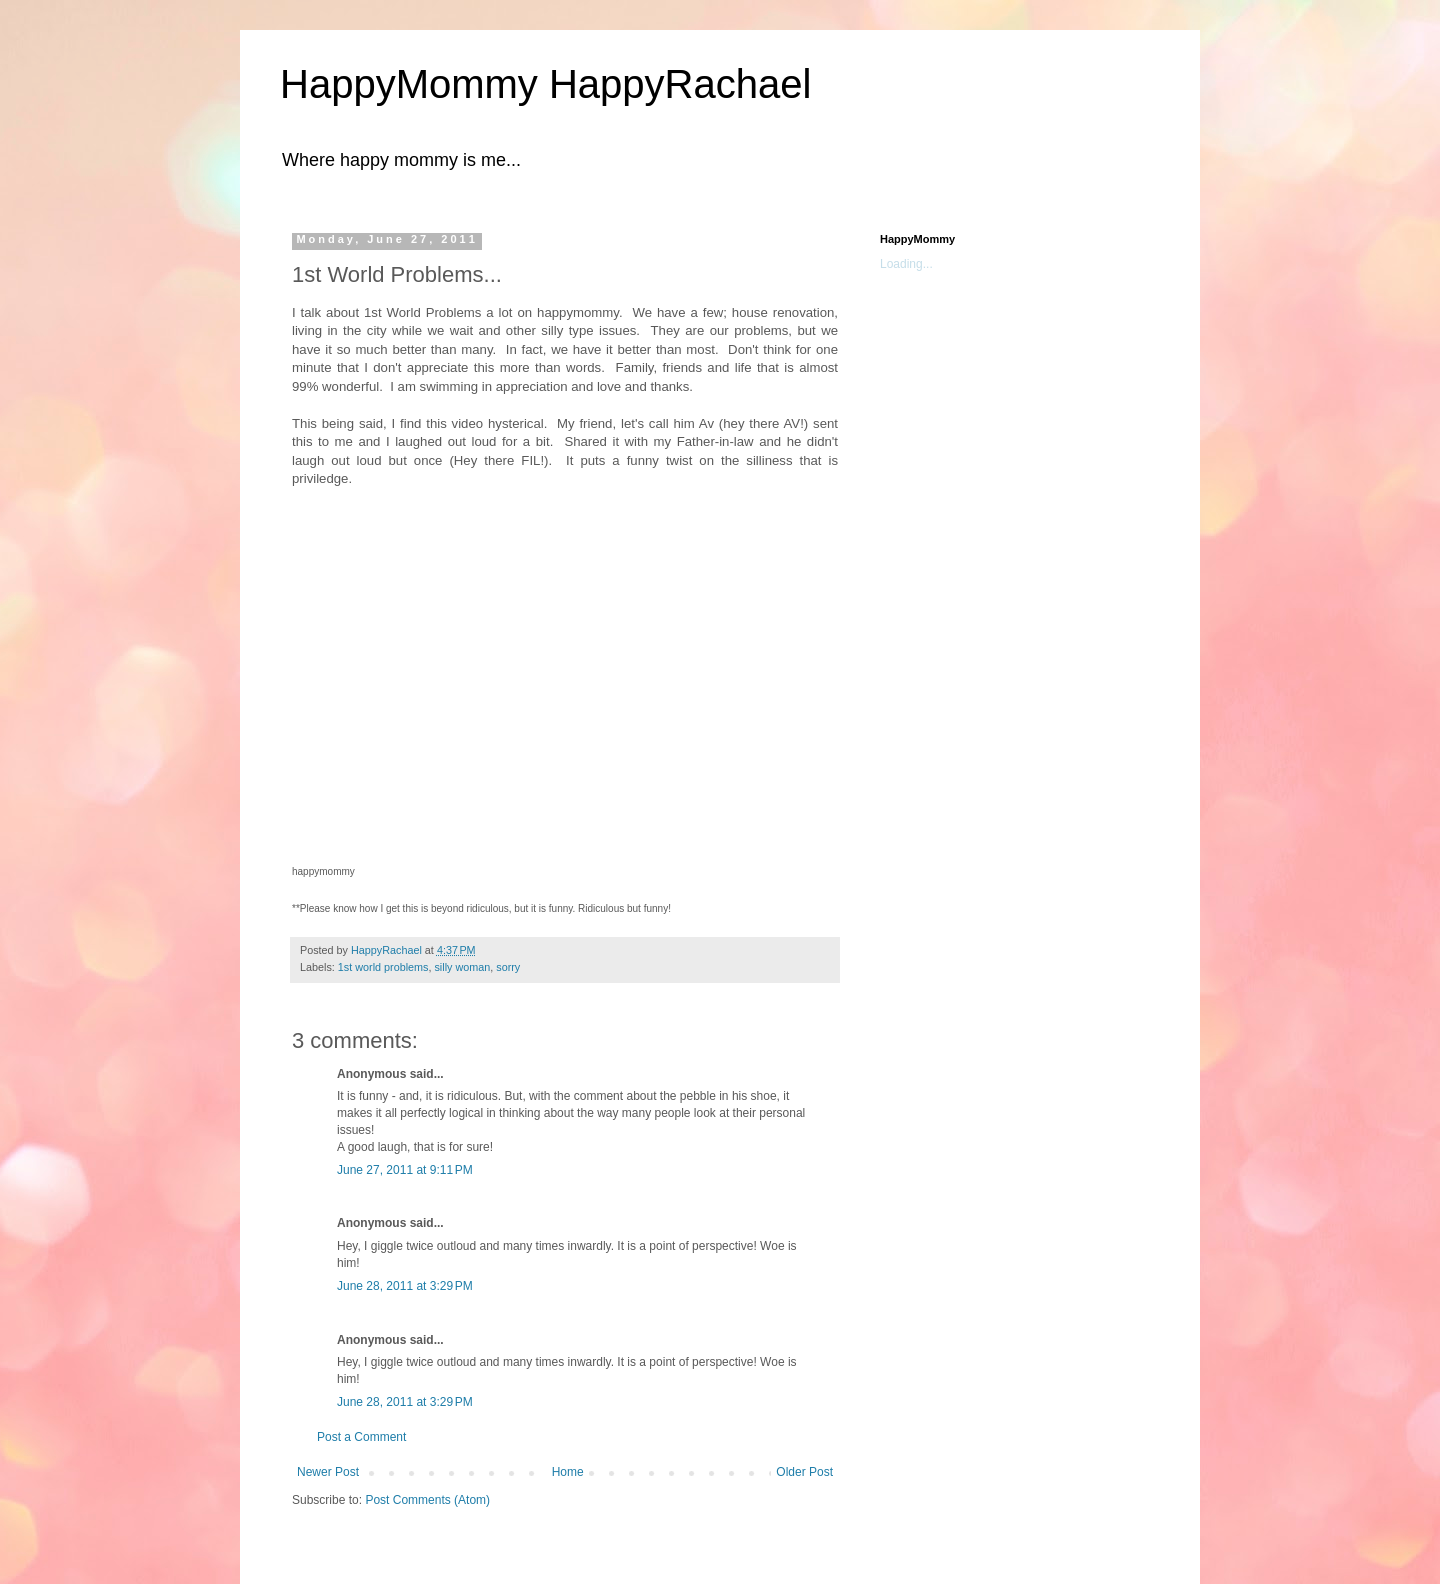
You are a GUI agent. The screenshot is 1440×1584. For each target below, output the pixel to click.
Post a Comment (361, 1437)
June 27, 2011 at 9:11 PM (405, 1170)
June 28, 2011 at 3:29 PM (405, 1286)
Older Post (804, 1472)
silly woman (462, 967)
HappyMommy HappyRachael (545, 84)
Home (568, 1472)
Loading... (906, 264)
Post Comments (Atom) (427, 1500)
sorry (508, 967)
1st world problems (383, 967)
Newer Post (328, 1472)
